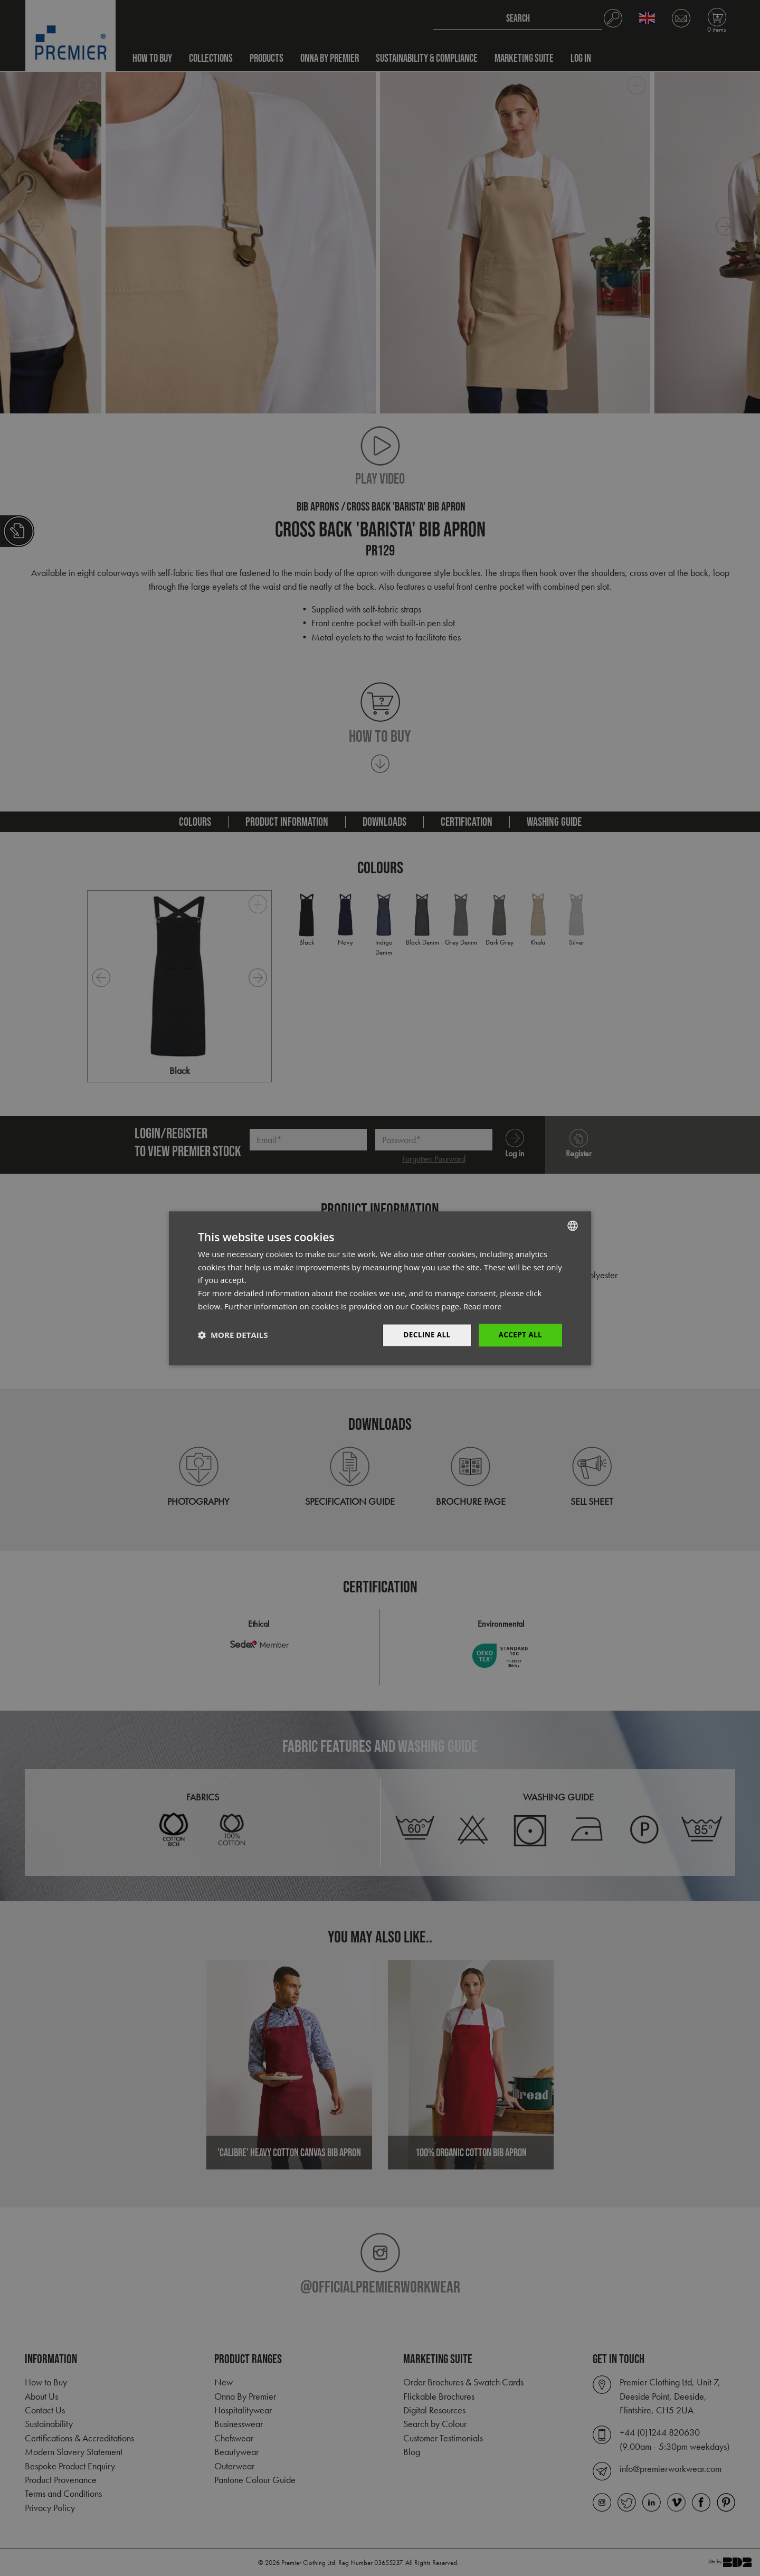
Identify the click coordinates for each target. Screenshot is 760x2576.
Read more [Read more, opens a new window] (483, 1305)
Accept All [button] (519, 1334)
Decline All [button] (424, 1334)
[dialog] (380, 1288)
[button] (233, 1335)
